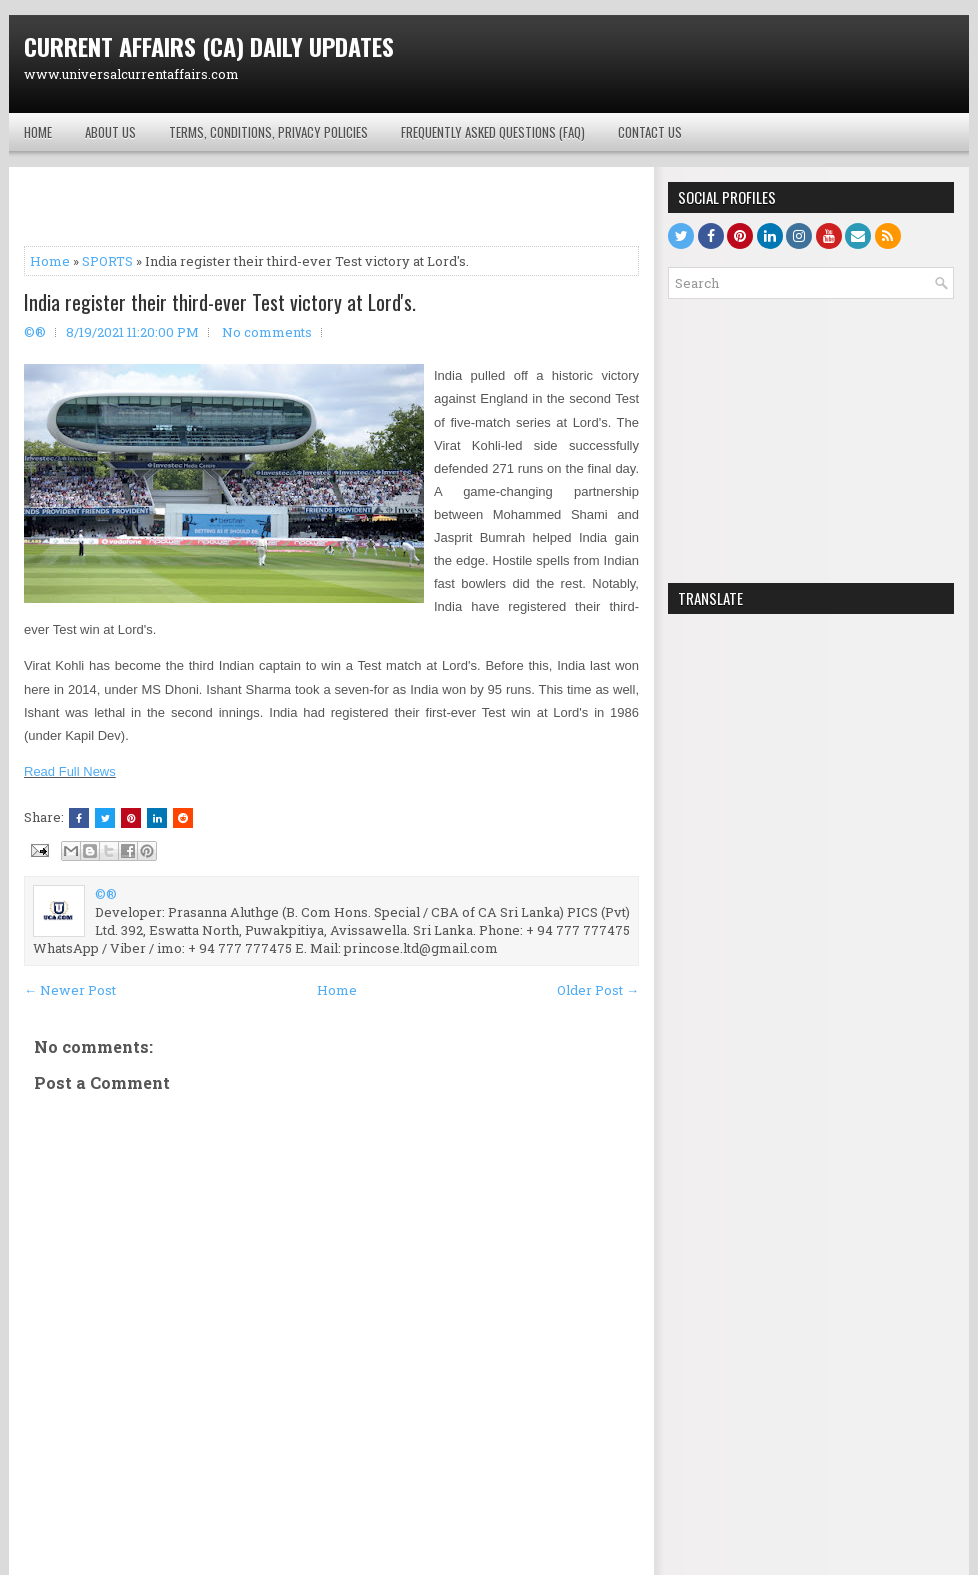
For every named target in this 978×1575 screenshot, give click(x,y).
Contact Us (650, 132)
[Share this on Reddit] (183, 818)
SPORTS (107, 261)
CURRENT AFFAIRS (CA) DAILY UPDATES (209, 46)
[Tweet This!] (105, 818)
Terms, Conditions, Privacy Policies (268, 132)
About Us (110, 132)
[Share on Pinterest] (131, 818)
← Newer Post (70, 990)
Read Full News (70, 771)
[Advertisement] (720, 64)
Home (50, 261)
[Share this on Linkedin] (157, 818)
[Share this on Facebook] (79, 818)
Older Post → (598, 990)
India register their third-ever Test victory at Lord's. (220, 302)
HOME (38, 132)
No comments (267, 332)
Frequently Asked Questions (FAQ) (493, 132)
